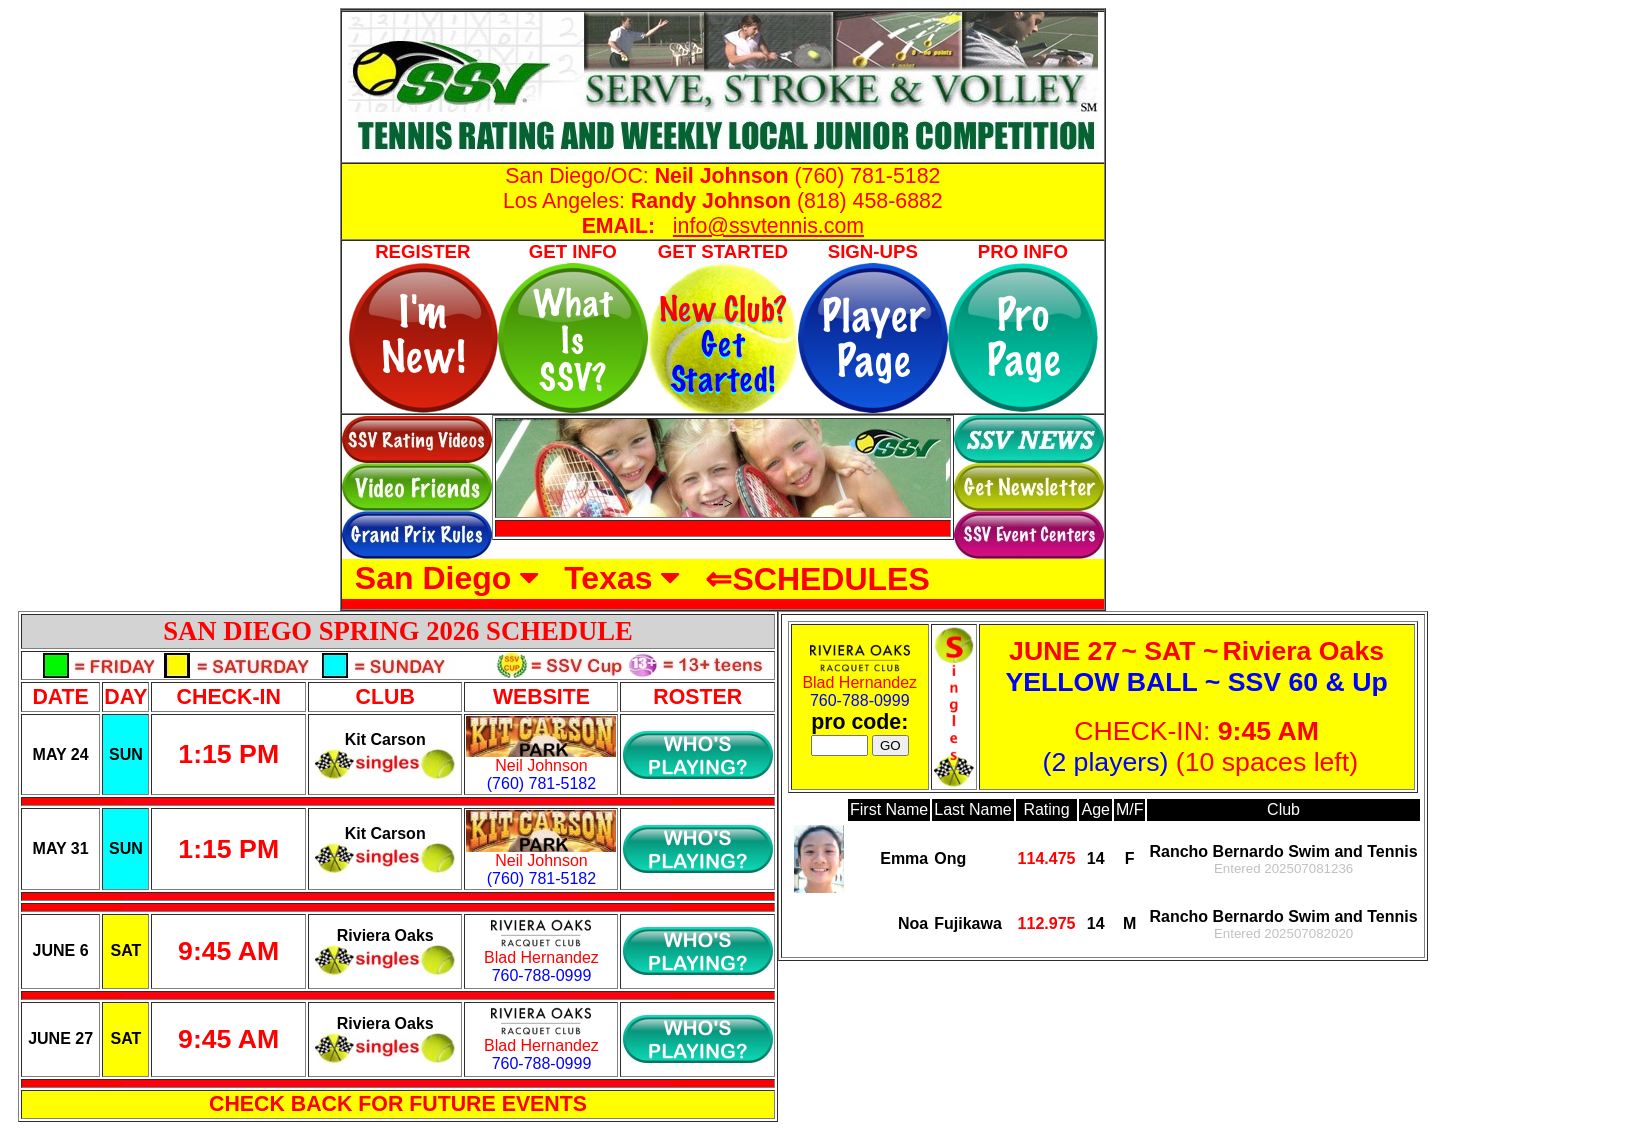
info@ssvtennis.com (768, 226)
